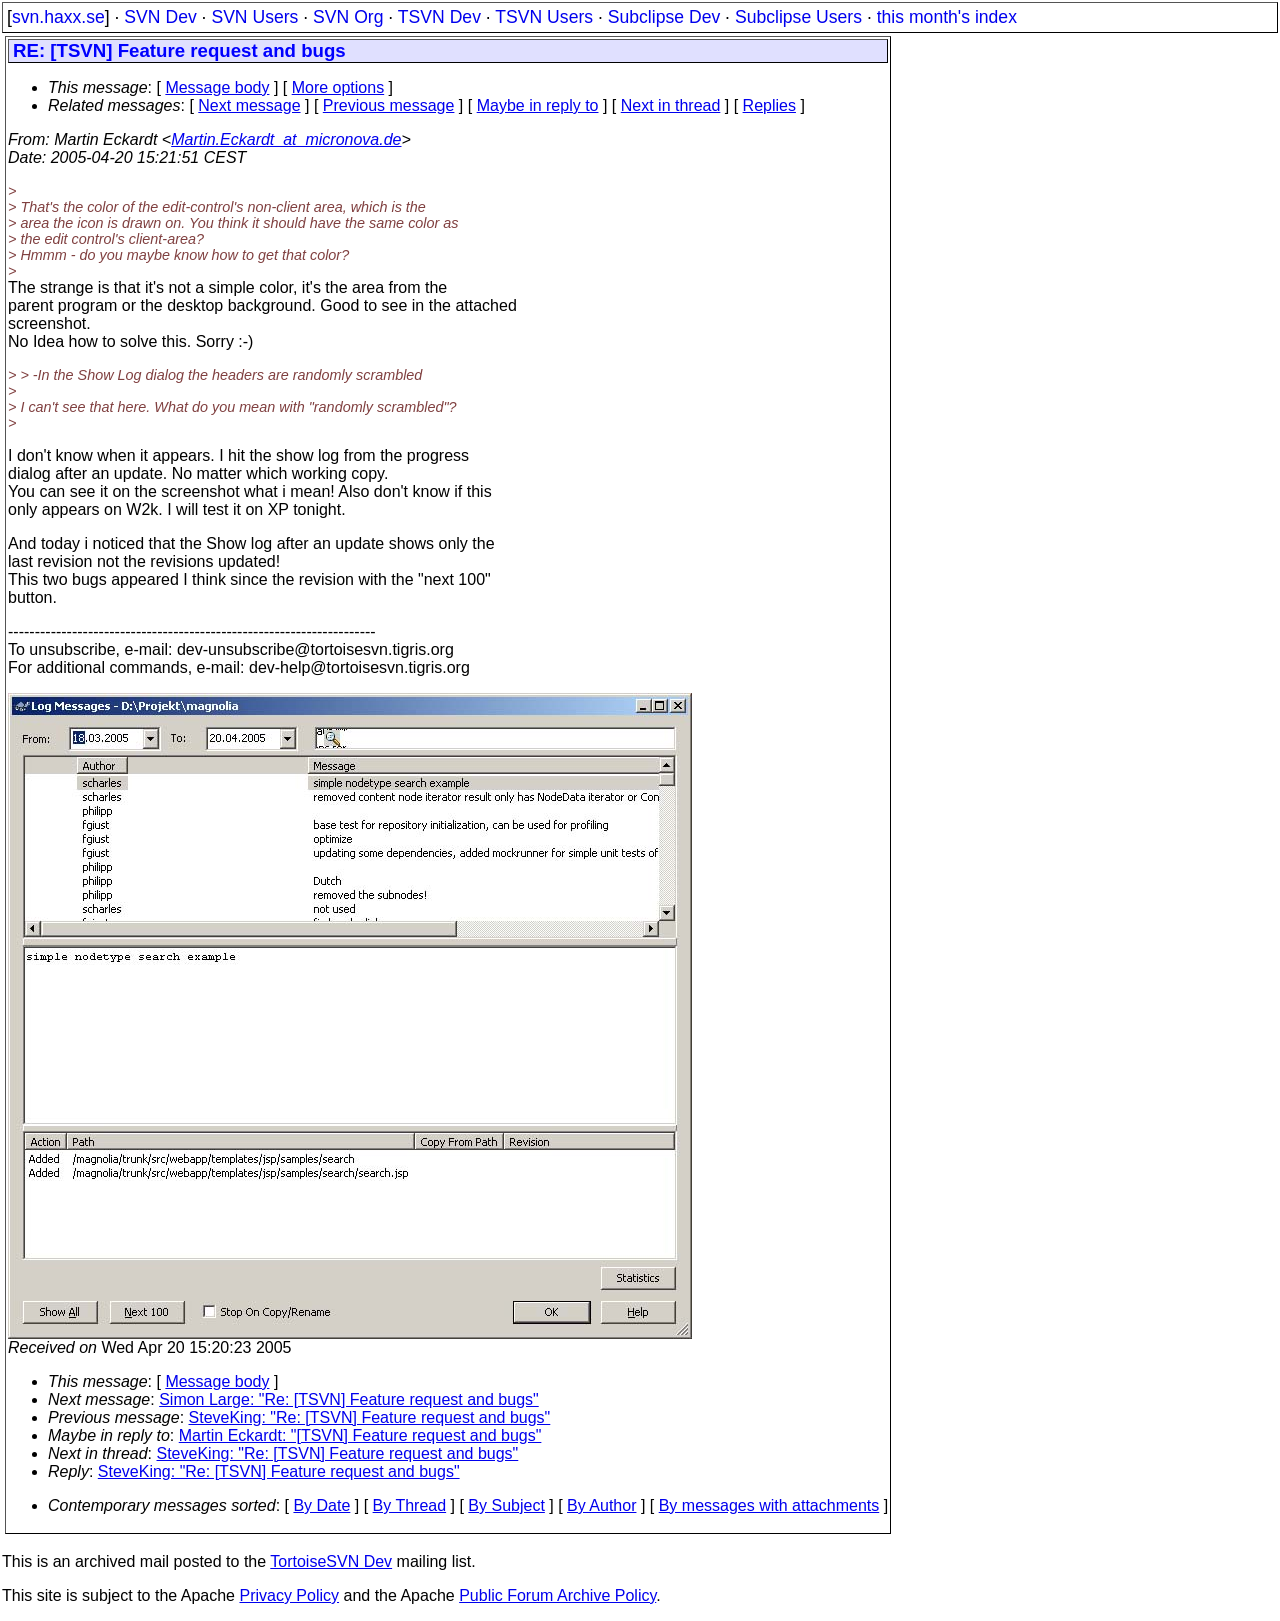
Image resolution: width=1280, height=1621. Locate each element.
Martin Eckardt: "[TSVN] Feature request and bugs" (360, 1435)
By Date (321, 1505)
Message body (217, 87)
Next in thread (671, 105)
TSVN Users (544, 17)
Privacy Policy (289, 1595)
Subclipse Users (798, 17)
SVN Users (254, 17)
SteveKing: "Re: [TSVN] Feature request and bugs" (370, 1417)
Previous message (389, 105)
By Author (601, 1505)
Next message (249, 105)
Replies (769, 105)
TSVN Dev (439, 17)
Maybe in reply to (538, 105)
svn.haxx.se (58, 17)
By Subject (506, 1505)
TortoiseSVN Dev (331, 1561)
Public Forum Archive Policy (557, 1595)
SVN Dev (160, 17)
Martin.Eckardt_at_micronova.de (286, 139)
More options (338, 87)
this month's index (947, 17)
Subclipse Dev (664, 17)
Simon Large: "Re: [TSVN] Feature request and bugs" (349, 1399)
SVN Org (348, 17)
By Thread (410, 1505)
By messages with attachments (769, 1505)
